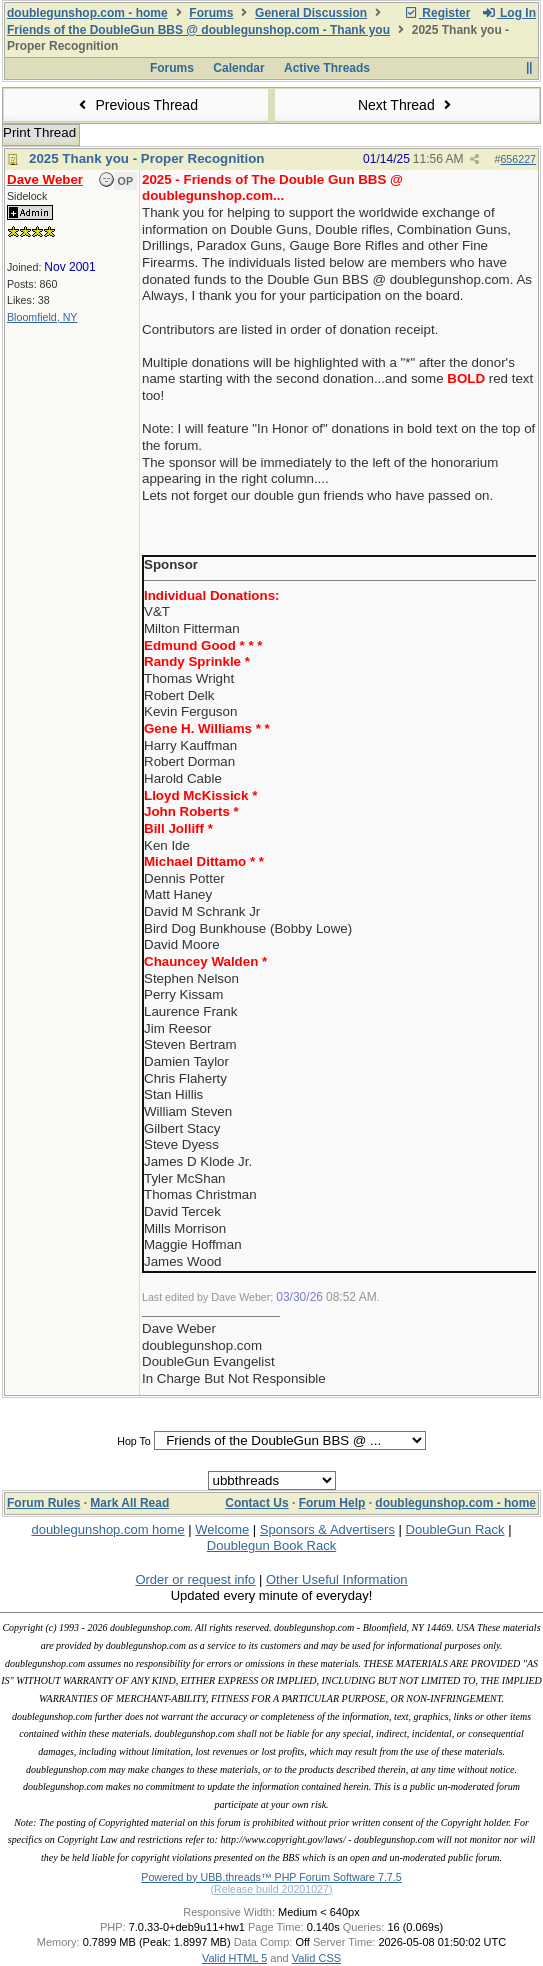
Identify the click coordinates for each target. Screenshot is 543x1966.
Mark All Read (129, 1503)
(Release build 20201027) (271, 1889)
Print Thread (39, 132)
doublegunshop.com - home (87, 13)
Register (437, 13)
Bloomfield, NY (42, 317)
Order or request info (195, 1579)
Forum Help (332, 1503)
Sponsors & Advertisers (327, 1529)
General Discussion (311, 13)
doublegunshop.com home (107, 1529)
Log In (509, 13)
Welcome (222, 1529)
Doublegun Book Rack (271, 1545)
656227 (518, 159)
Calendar (238, 68)
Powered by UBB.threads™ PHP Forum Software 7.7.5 (271, 1877)
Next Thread (407, 105)
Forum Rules (43, 1503)
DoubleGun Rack (455, 1529)
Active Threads (327, 68)
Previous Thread (136, 105)
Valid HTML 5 (234, 1958)
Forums (211, 13)
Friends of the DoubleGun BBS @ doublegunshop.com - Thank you (198, 30)
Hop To (134, 1441)
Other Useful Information (337, 1579)
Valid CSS (316, 1958)
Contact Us (256, 1503)
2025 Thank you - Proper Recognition (147, 158)
